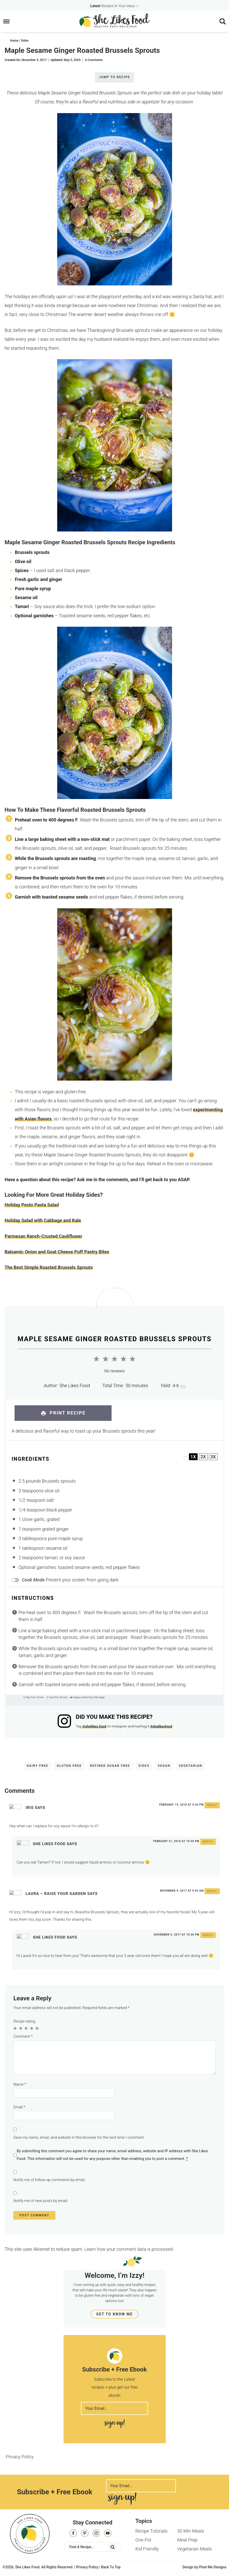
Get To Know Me (114, 2316)
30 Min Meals (190, 2532)
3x (213, 1458)
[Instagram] (96, 2535)
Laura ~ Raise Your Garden (56, 1895)
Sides (143, 1767)
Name (19, 2085)
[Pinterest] (84, 2535)
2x (203, 1458)
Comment (23, 2038)
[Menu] (6, 22)
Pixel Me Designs (212, 2569)
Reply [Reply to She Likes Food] (208, 1843)
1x (193, 1458)
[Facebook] (73, 2535)
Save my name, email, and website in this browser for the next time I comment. (79, 2139)
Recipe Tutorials (151, 2532)
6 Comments (94, 61)
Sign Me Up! (114, 2425)
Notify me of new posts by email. (40, 2202)
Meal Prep (187, 2541)
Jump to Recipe (114, 78)
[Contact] (107, 2535)
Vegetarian (190, 1767)
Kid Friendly (147, 2550)
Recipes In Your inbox (112, 6)
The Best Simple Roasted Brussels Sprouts (49, 1269)
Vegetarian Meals (194, 2550)
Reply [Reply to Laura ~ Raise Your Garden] (212, 1892)
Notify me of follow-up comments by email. (49, 2181)
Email (19, 2108)
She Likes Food (114, 21)
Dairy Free (38, 1767)
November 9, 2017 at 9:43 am (182, 1892)
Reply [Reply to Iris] (212, 1806)
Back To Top (110, 2569)
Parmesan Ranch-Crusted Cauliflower (43, 1237)
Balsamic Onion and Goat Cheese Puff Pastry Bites (57, 1253)
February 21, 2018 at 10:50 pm (176, 1842)
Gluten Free (69, 1767)
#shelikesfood (161, 1728)
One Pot (143, 2541)
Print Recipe (63, 1415)
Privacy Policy (20, 2458)
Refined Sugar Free (110, 1767)
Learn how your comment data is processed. (129, 2250)
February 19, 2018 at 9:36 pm (181, 1806)
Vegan (164, 1767)
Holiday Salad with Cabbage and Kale (43, 1222)
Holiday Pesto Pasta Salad (32, 1206)
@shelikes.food (94, 1728)
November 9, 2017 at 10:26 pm (176, 1936)
